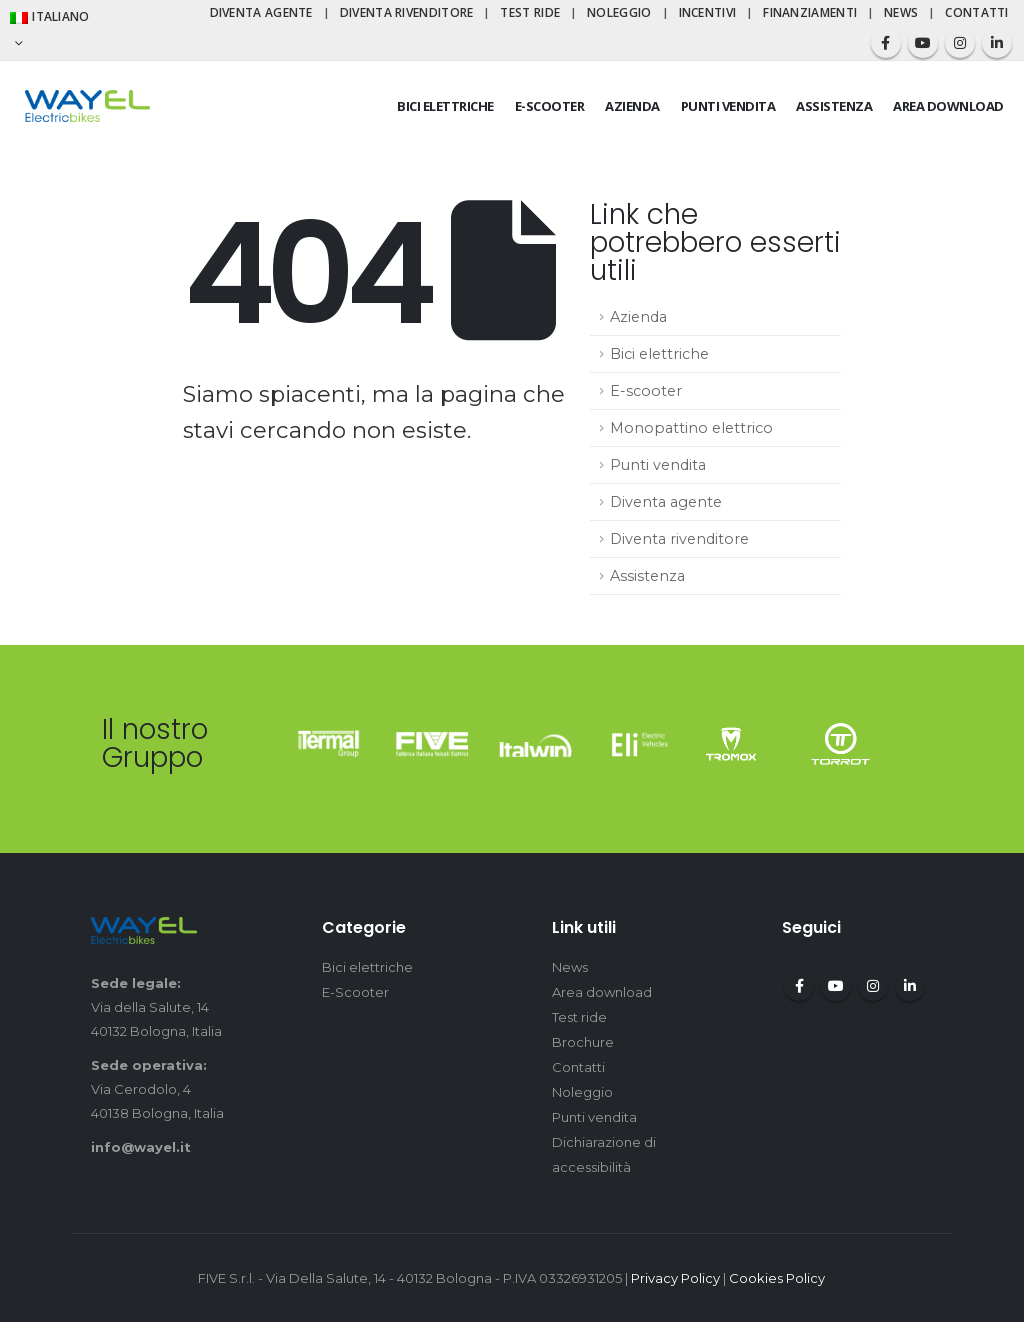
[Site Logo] (87, 105)
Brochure (583, 1042)
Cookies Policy (777, 1278)
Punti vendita (728, 106)
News (901, 12)
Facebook (799, 986)
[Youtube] (923, 43)
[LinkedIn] (997, 43)
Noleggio (619, 12)
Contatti (976, 12)
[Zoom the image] (328, 742)
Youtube (836, 986)
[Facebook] (886, 43)
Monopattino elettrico (691, 428)
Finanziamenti (810, 12)
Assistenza (834, 106)
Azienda (632, 106)
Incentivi (708, 12)
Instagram (873, 986)
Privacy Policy (675, 1278)
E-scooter (550, 106)
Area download (948, 106)
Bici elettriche (445, 106)
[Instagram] (960, 43)
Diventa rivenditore (407, 12)
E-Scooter (355, 992)
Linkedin (910, 986)
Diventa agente (261, 12)
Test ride (530, 12)
